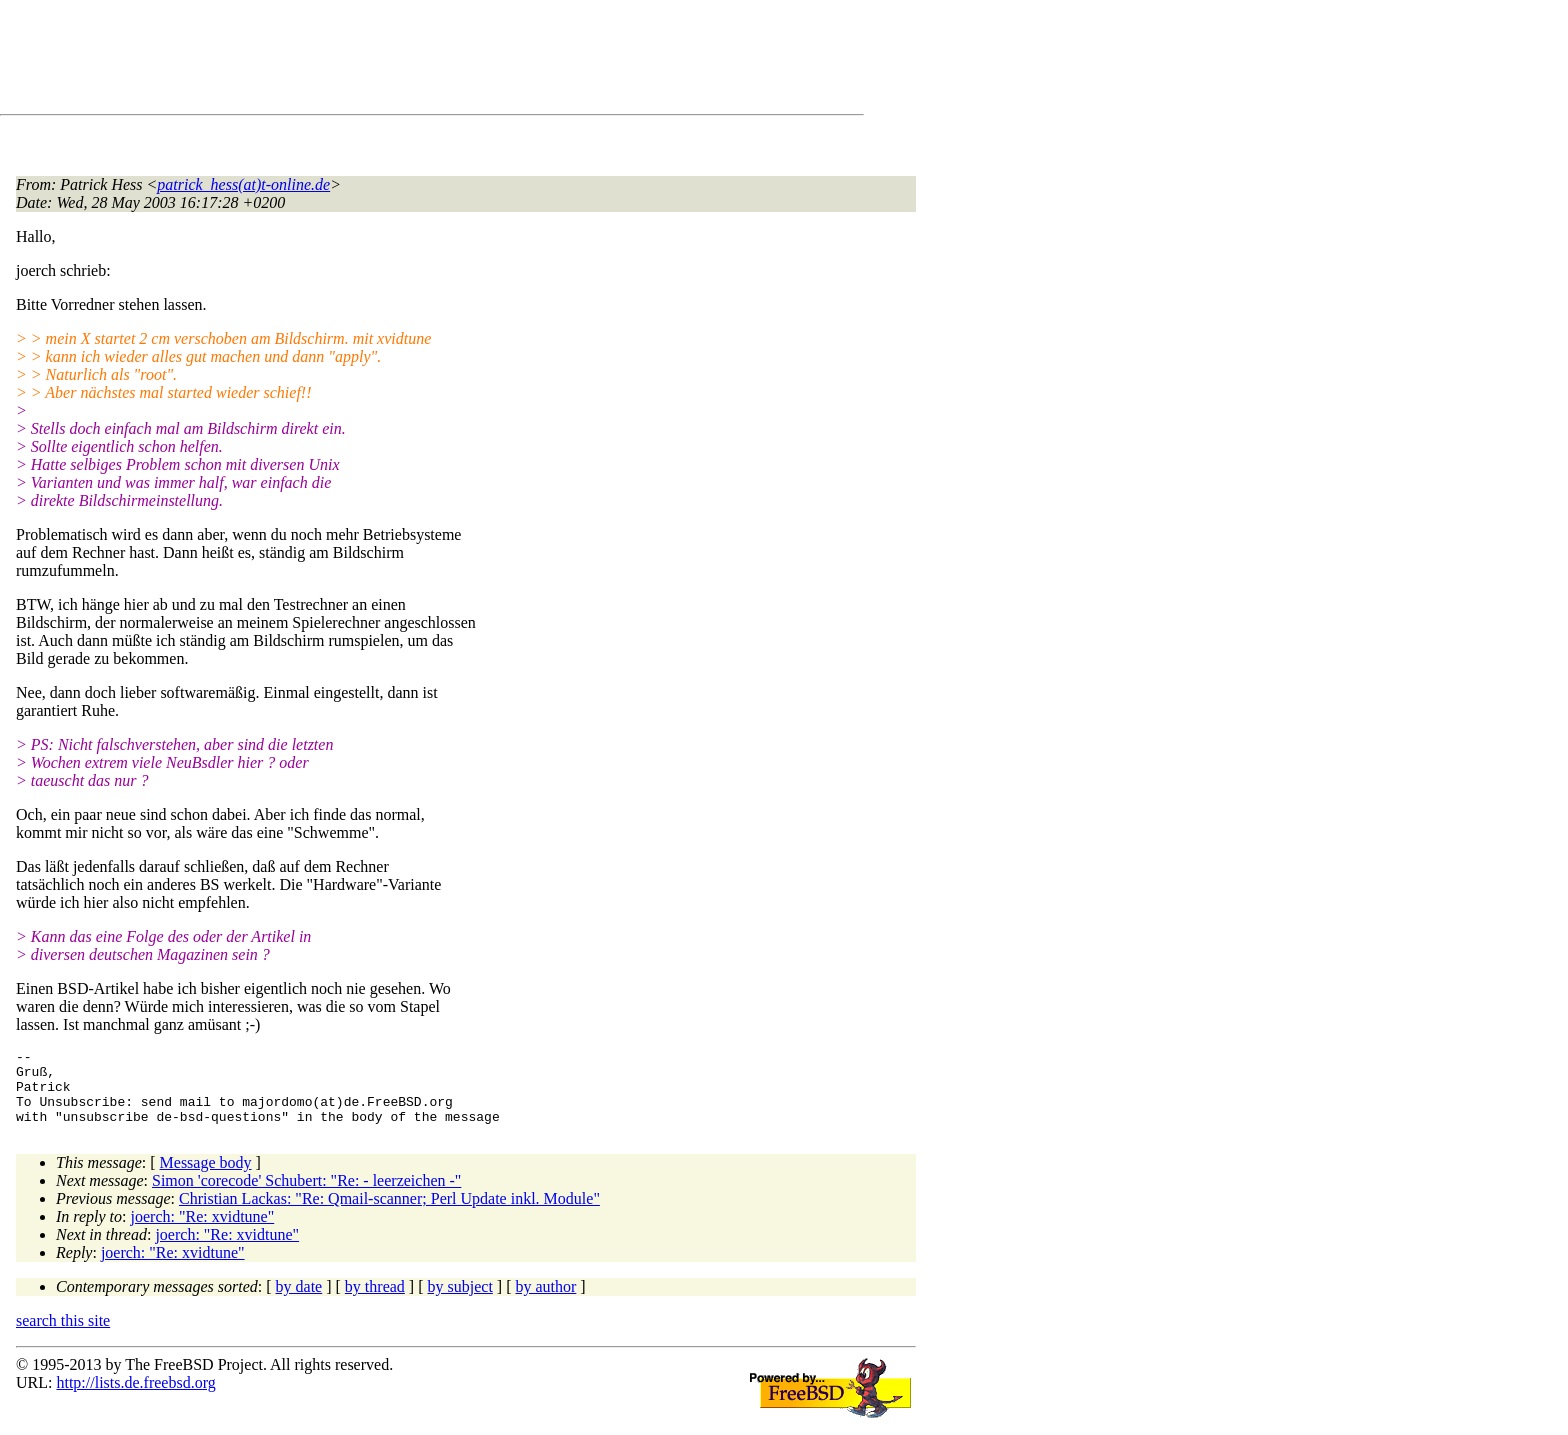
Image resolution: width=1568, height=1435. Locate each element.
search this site (63, 1335)
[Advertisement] (380, 61)
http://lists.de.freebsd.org (135, 1397)
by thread (375, 1301)
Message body (206, 1177)
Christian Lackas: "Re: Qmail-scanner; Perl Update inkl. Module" (389, 1213)
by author (545, 1301)
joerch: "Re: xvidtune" (203, 1231)
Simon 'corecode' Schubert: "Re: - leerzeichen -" (306, 1195)
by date (299, 1301)
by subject (460, 1301)
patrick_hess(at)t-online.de (243, 184)
